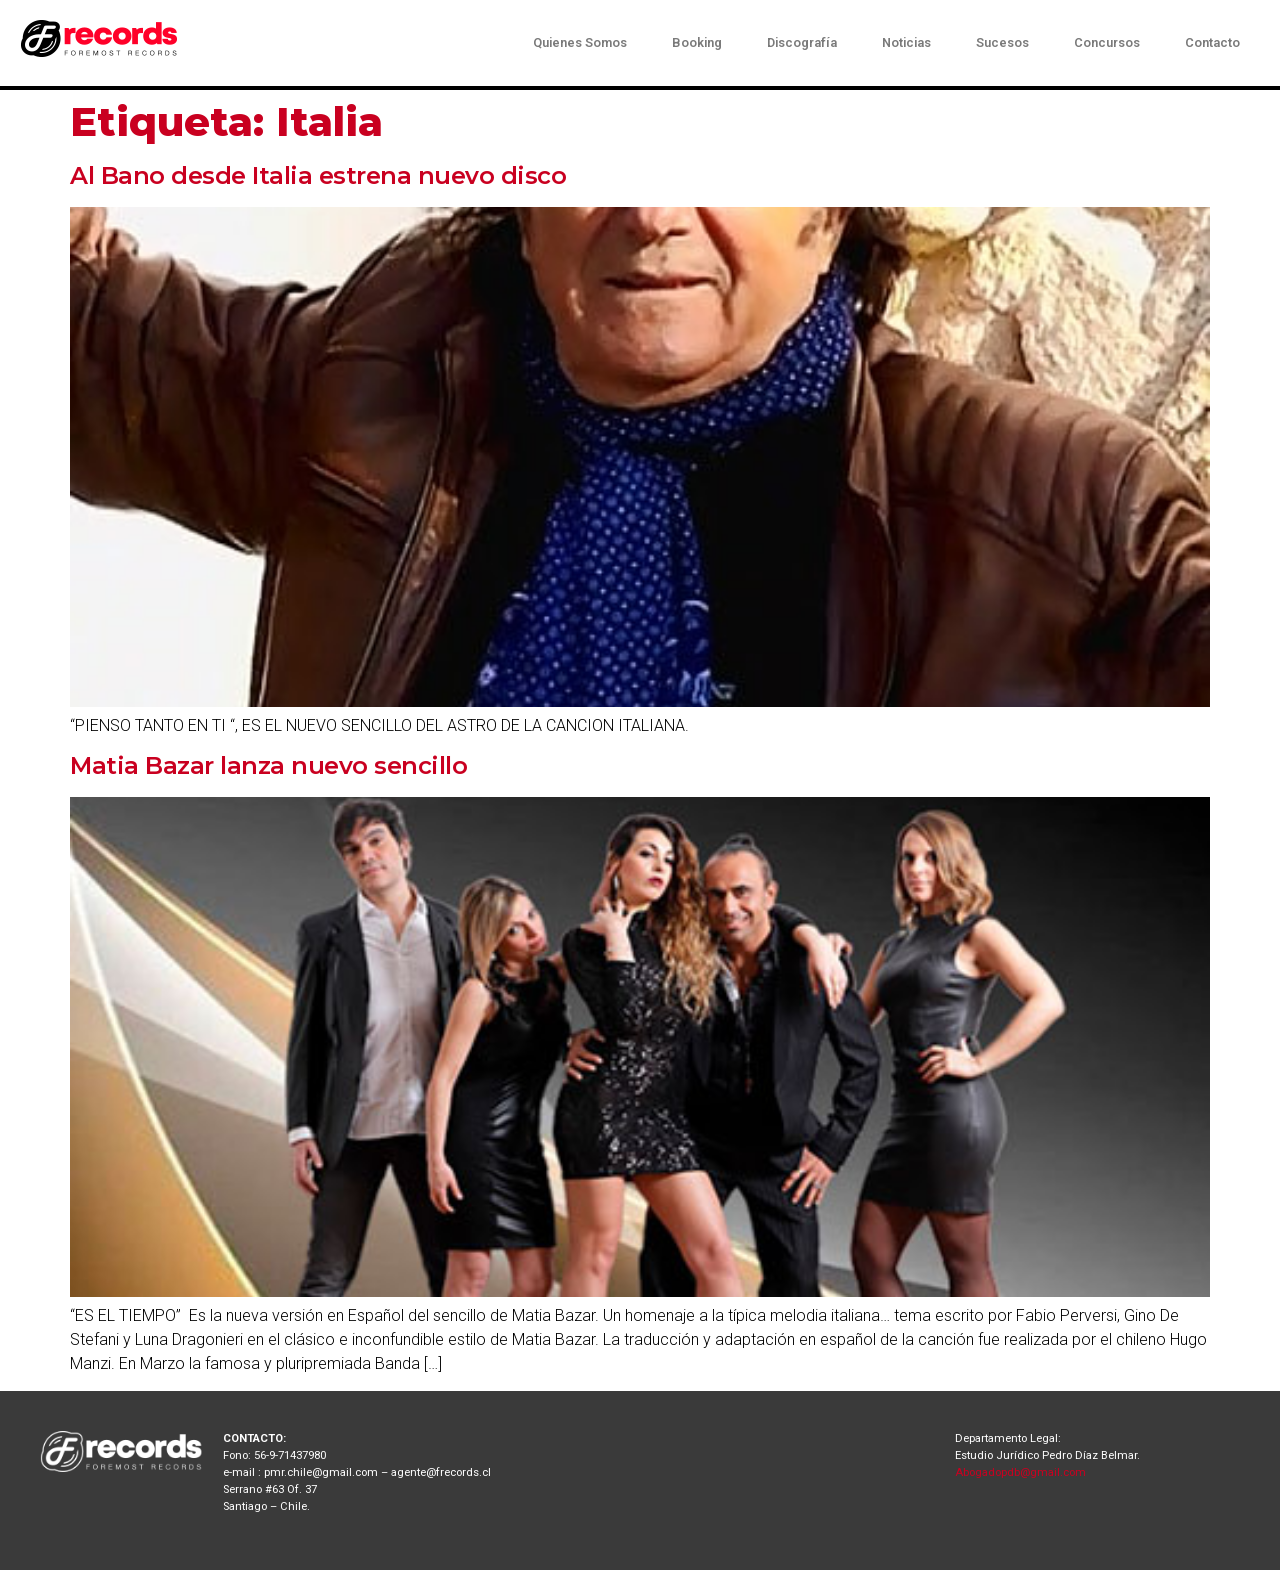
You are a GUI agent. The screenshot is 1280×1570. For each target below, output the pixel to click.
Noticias (906, 42)
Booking (697, 42)
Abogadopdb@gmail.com (1020, 1472)
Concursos (1107, 42)
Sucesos (1002, 42)
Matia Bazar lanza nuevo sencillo (268, 765)
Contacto (1212, 42)
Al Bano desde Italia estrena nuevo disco (318, 175)
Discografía (802, 42)
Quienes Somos (580, 42)
